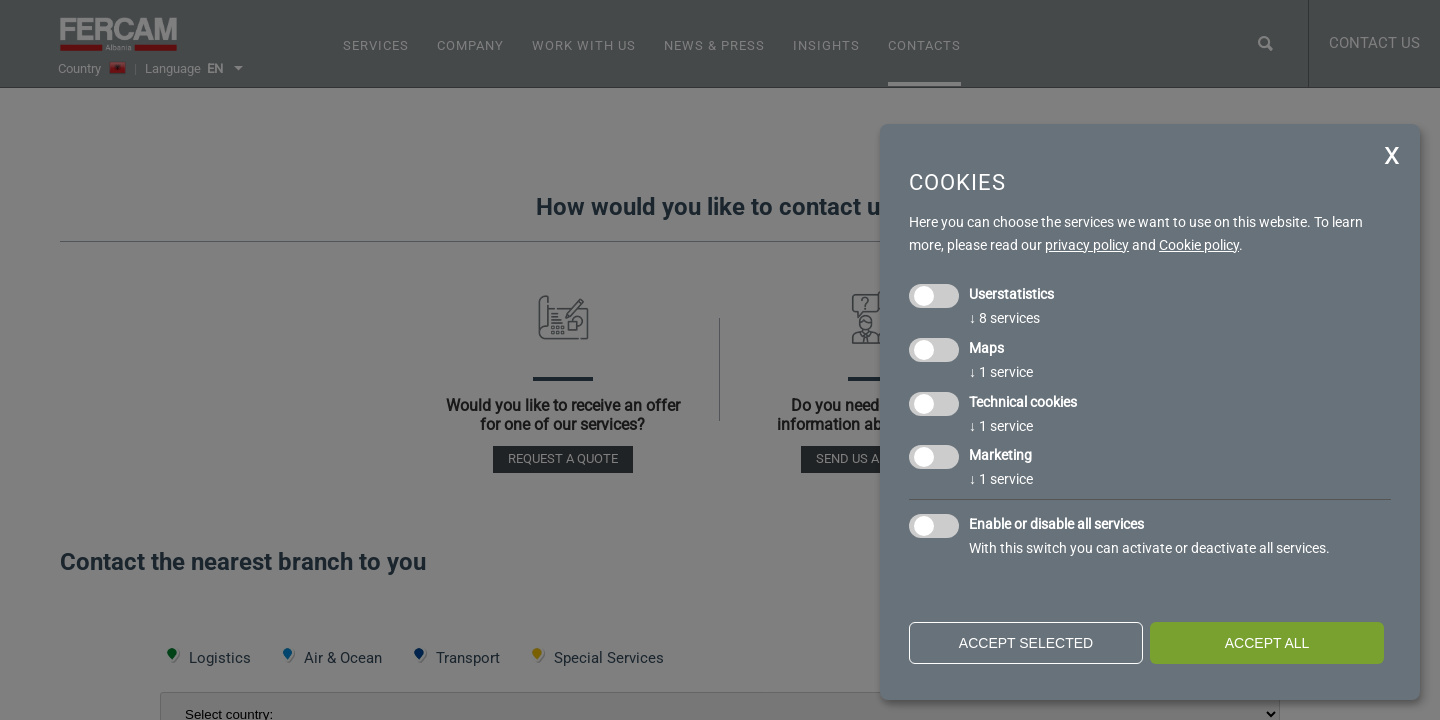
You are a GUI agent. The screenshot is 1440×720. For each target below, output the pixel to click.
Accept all (1267, 643)
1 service (1001, 372)
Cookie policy (1199, 245)
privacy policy (1087, 245)
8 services (1004, 318)
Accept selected (1026, 643)
